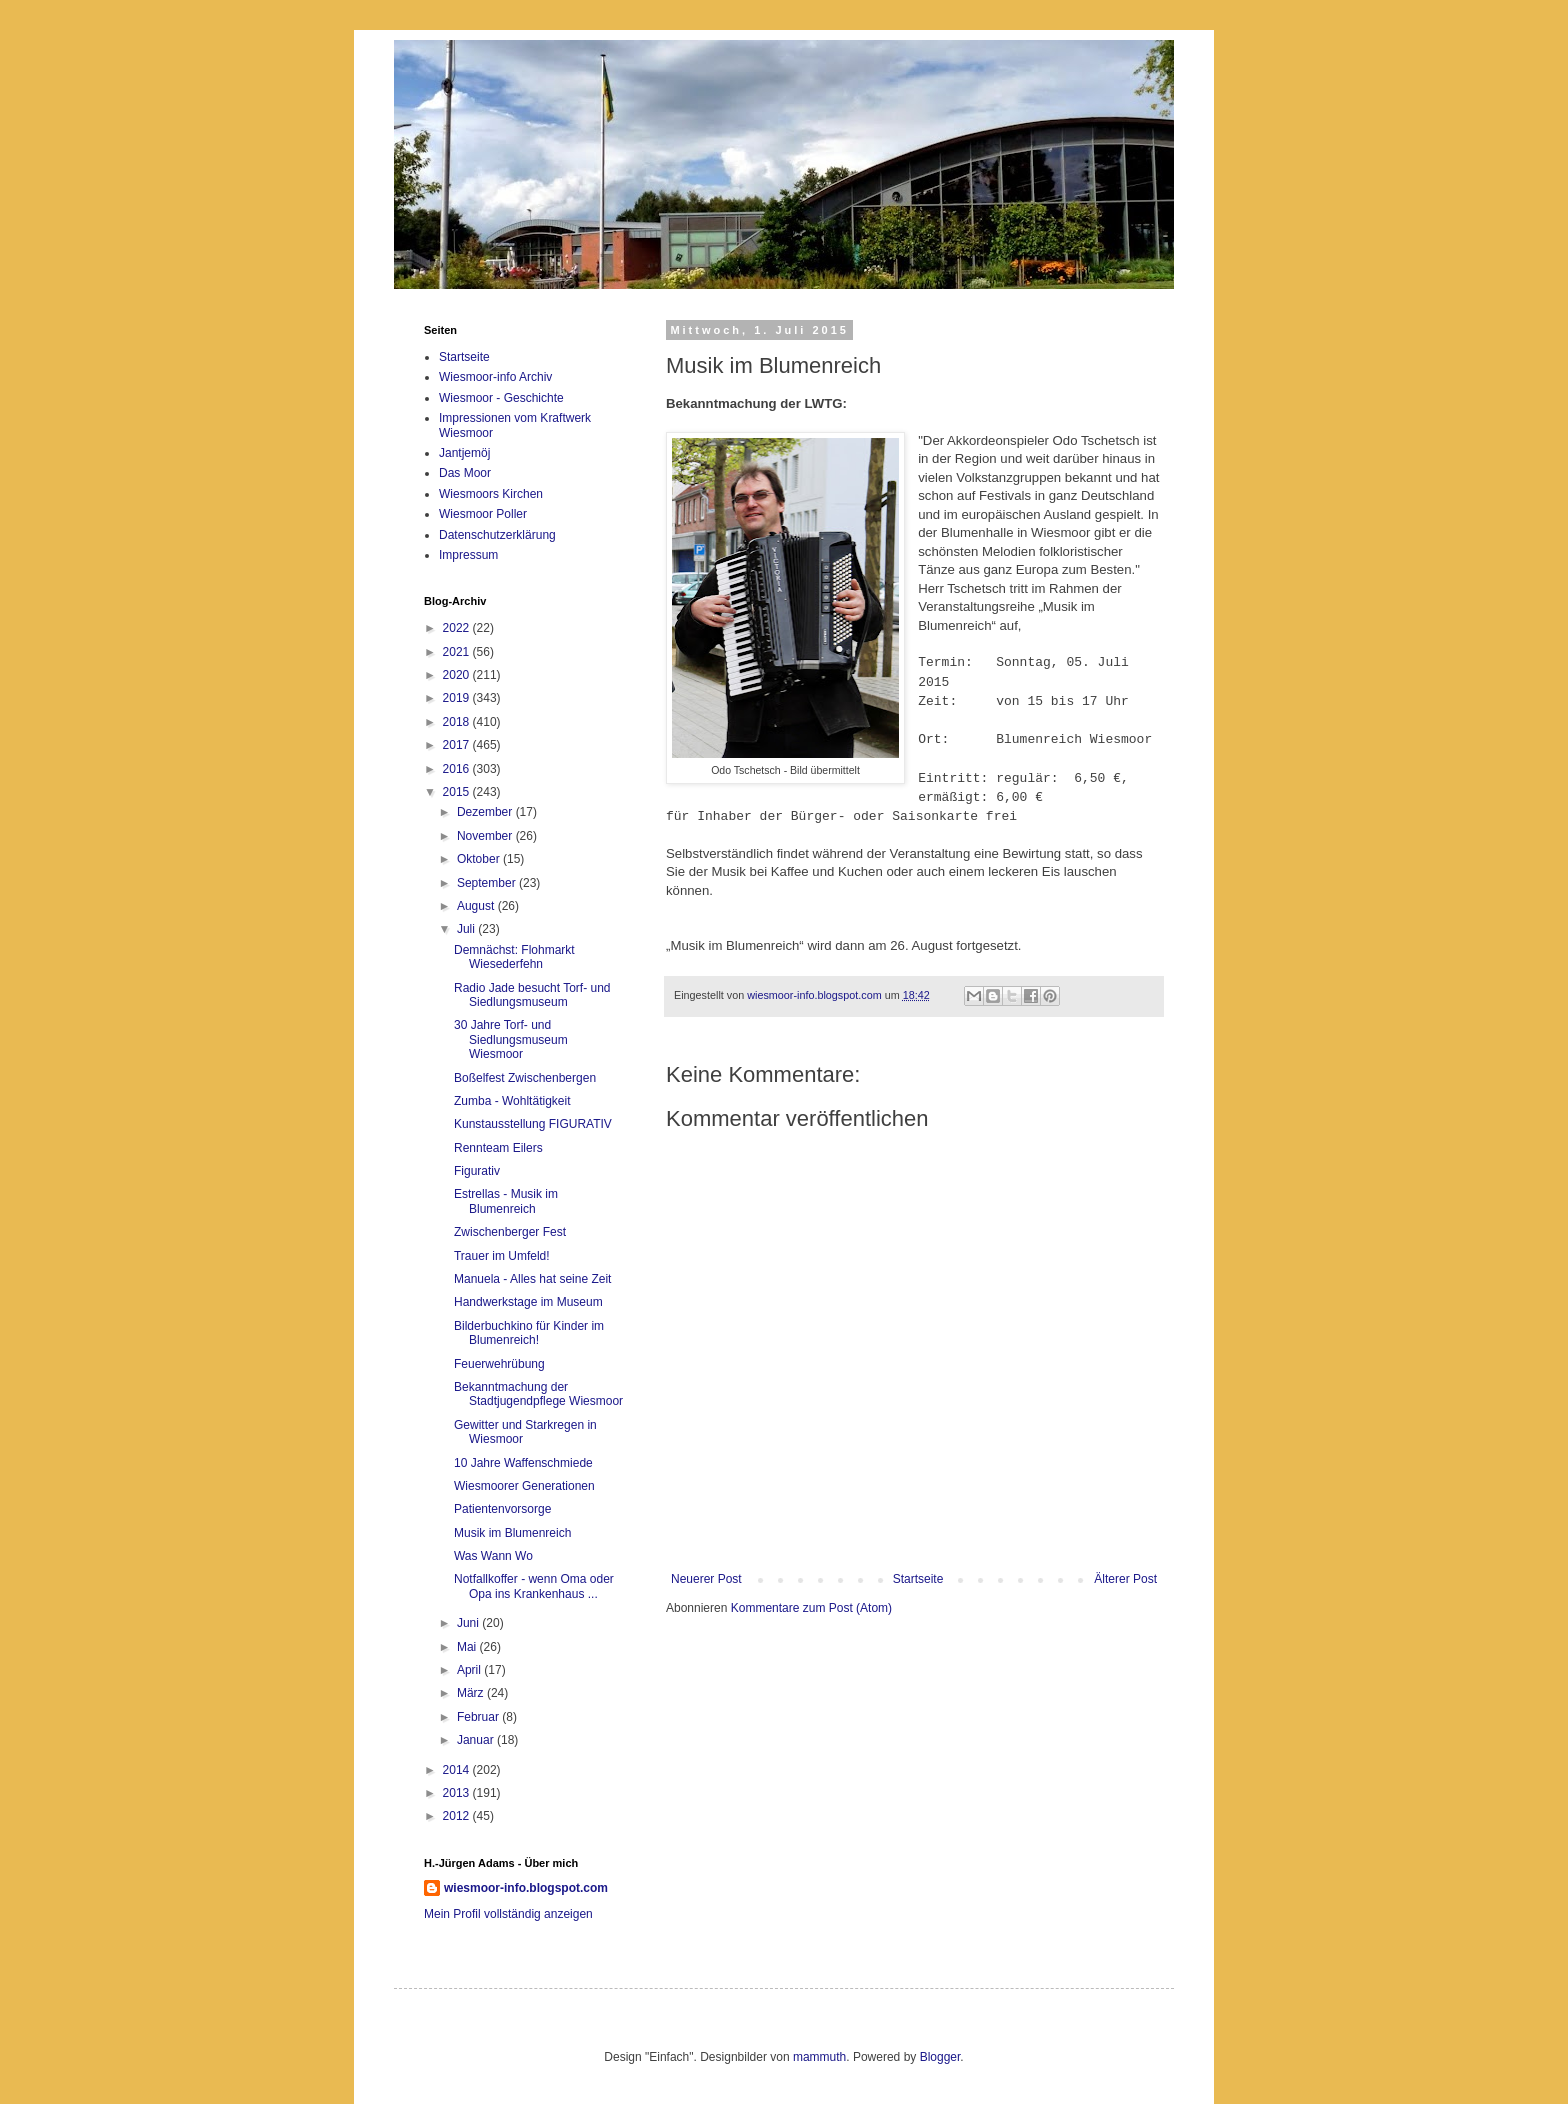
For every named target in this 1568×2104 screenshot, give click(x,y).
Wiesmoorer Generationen (524, 1486)
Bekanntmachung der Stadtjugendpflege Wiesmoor (538, 1394)
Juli (467, 929)
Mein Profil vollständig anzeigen (508, 1914)
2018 (458, 722)
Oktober (480, 859)
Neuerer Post (706, 1579)
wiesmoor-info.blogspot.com (526, 1888)
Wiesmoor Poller (483, 514)
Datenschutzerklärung (497, 535)
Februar (479, 1717)
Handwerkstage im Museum (528, 1302)
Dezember (486, 812)
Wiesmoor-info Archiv (495, 377)
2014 (458, 1770)
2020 (458, 675)
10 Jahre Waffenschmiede (523, 1463)
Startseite (918, 1579)
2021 (458, 652)
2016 (458, 769)
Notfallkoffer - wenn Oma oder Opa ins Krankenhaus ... (534, 1586)
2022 (458, 628)
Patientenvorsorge (502, 1509)
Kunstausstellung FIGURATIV (533, 1124)
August (477, 906)
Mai (468, 1647)
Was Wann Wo (493, 1556)
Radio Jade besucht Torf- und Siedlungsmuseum (532, 995)
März (472, 1693)
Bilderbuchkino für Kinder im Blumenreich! (529, 1333)
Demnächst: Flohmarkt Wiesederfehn (514, 957)
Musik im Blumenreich (512, 1533)
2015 (458, 792)
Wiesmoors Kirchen (491, 494)
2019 (458, 698)
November (486, 836)
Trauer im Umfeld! (502, 1256)
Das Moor (465, 473)
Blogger (940, 2057)
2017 (458, 745)
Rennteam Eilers (498, 1148)
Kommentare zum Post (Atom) (811, 1608)
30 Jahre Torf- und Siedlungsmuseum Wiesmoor (511, 1039)
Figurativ (477, 1171)
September (488, 883)
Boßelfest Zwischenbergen (525, 1078)
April (470, 1670)
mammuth (819, 2057)
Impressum (468, 555)
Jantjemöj (464, 453)
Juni (469, 1623)
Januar (477, 1740)
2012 (458, 1816)
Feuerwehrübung (499, 1364)
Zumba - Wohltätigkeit (512, 1101)
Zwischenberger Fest (510, 1232)
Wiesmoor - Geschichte (501, 398)
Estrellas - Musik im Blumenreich (506, 1201)
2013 (458, 1793)
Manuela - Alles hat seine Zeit (532, 1279)
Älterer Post (1125, 1579)
